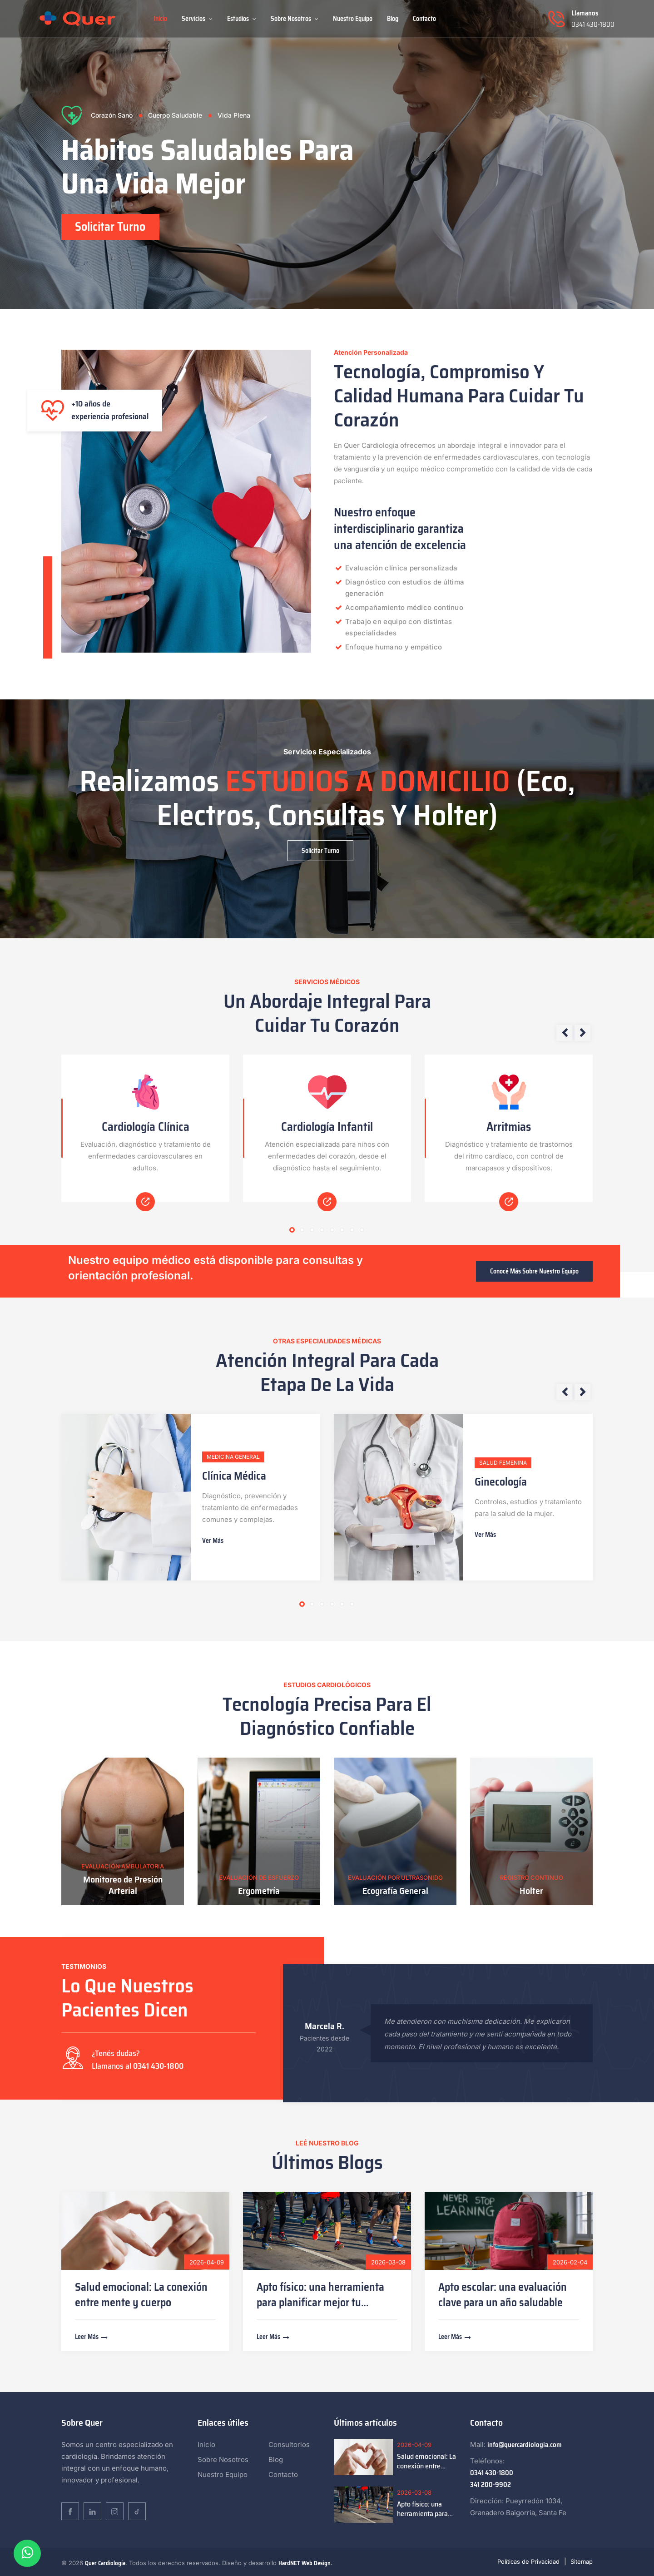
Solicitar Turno (110, 227)
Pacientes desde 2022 (324, 2043)
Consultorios (289, 2444)
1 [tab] (292, 1230)
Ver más (212, 1540)
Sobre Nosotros (294, 19)
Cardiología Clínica (145, 1126)
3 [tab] (312, 1230)
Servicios (197, 19)
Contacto (424, 19)
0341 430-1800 (592, 24)
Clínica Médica (234, 1476)
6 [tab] (342, 1230)
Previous (564, 1033)
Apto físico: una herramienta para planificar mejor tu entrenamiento (320, 2303)
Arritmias (508, 1126)
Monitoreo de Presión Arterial (123, 1884)
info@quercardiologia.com (524, 2444)
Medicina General (233, 1456)
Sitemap (581, 2561)
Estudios (241, 19)
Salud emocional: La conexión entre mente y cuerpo (141, 2295)
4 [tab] (322, 1230)
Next (582, 1033)
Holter (531, 1890)
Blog (392, 19)
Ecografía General (395, 1890)
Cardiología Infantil (327, 1126)
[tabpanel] (327, 154)
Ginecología (501, 1482)
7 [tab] (352, 1230)
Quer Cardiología (105, 2563)
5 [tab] (332, 1230)
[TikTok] (137, 2511)
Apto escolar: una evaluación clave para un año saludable (502, 2295)
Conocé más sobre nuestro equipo (534, 1271)
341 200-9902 (490, 2484)
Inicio (160, 19)
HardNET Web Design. (305, 2563)
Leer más (92, 2337)
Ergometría (259, 1890)
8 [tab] (362, 1230)
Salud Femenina (503, 1462)
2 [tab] (302, 1230)
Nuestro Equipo (352, 19)
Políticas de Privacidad (528, 2561)
